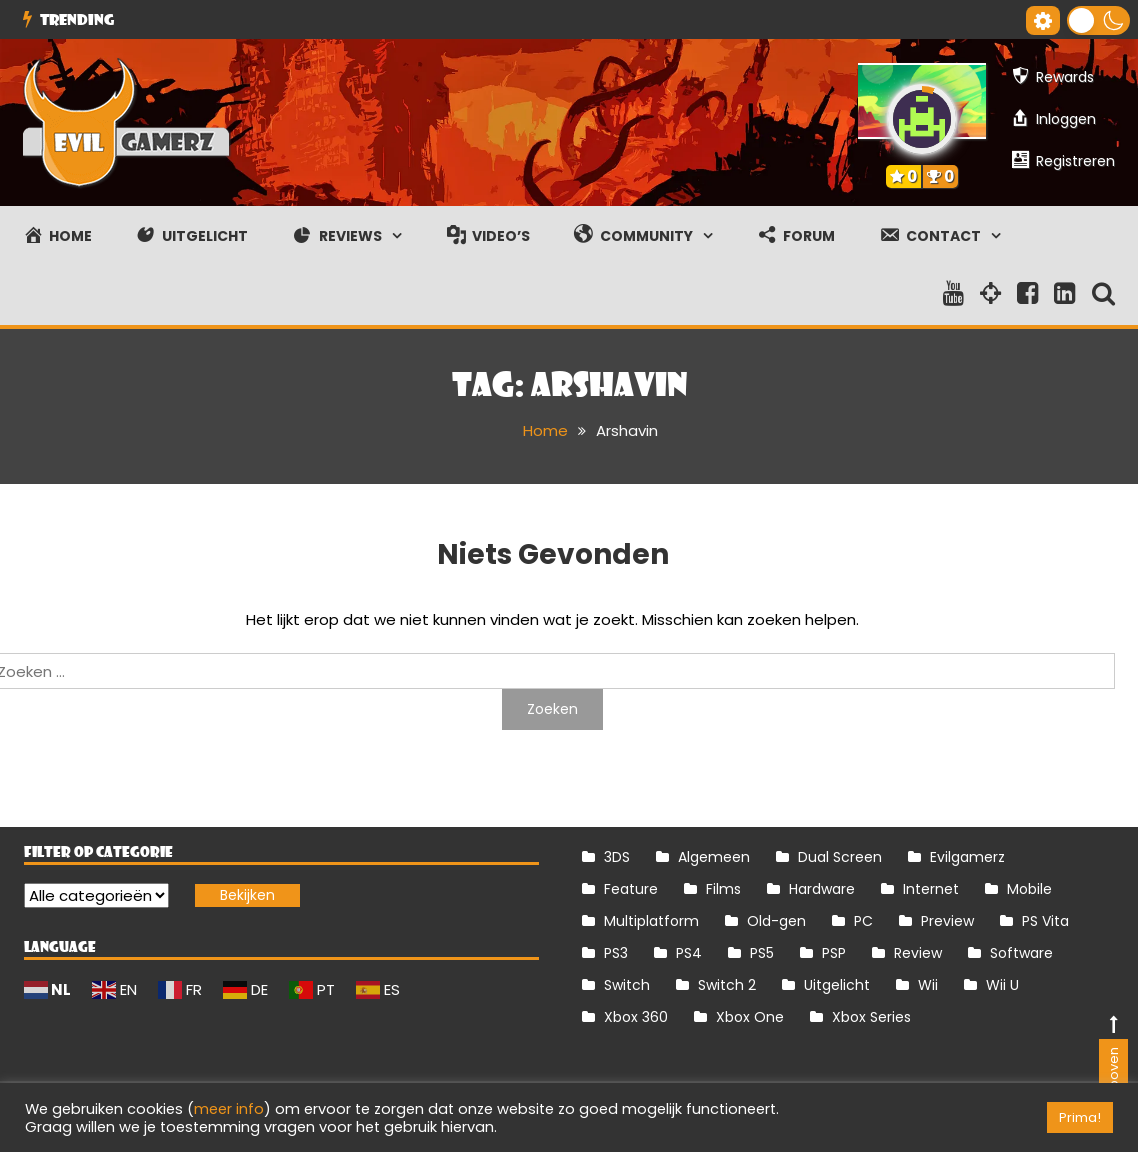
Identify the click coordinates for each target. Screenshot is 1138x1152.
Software (1021, 953)
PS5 (762, 953)
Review (918, 953)
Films (723, 889)
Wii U (1002, 985)
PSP (834, 953)
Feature (631, 889)
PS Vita (1045, 921)
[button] (1098, 20)
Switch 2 (727, 985)
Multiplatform (651, 921)
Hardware (822, 889)
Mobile (1029, 889)
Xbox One (750, 1017)
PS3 (616, 953)
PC (863, 921)
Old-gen (776, 921)
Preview (947, 921)
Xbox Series (871, 1017)
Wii (928, 985)
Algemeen (714, 857)
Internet (931, 889)
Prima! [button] (1080, 1117)
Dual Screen (840, 857)
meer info (229, 1109)
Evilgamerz (967, 857)
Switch (627, 985)
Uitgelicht (837, 985)
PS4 (689, 953)
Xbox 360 (636, 1017)
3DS (617, 857)
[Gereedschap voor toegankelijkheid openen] (1043, 20)
